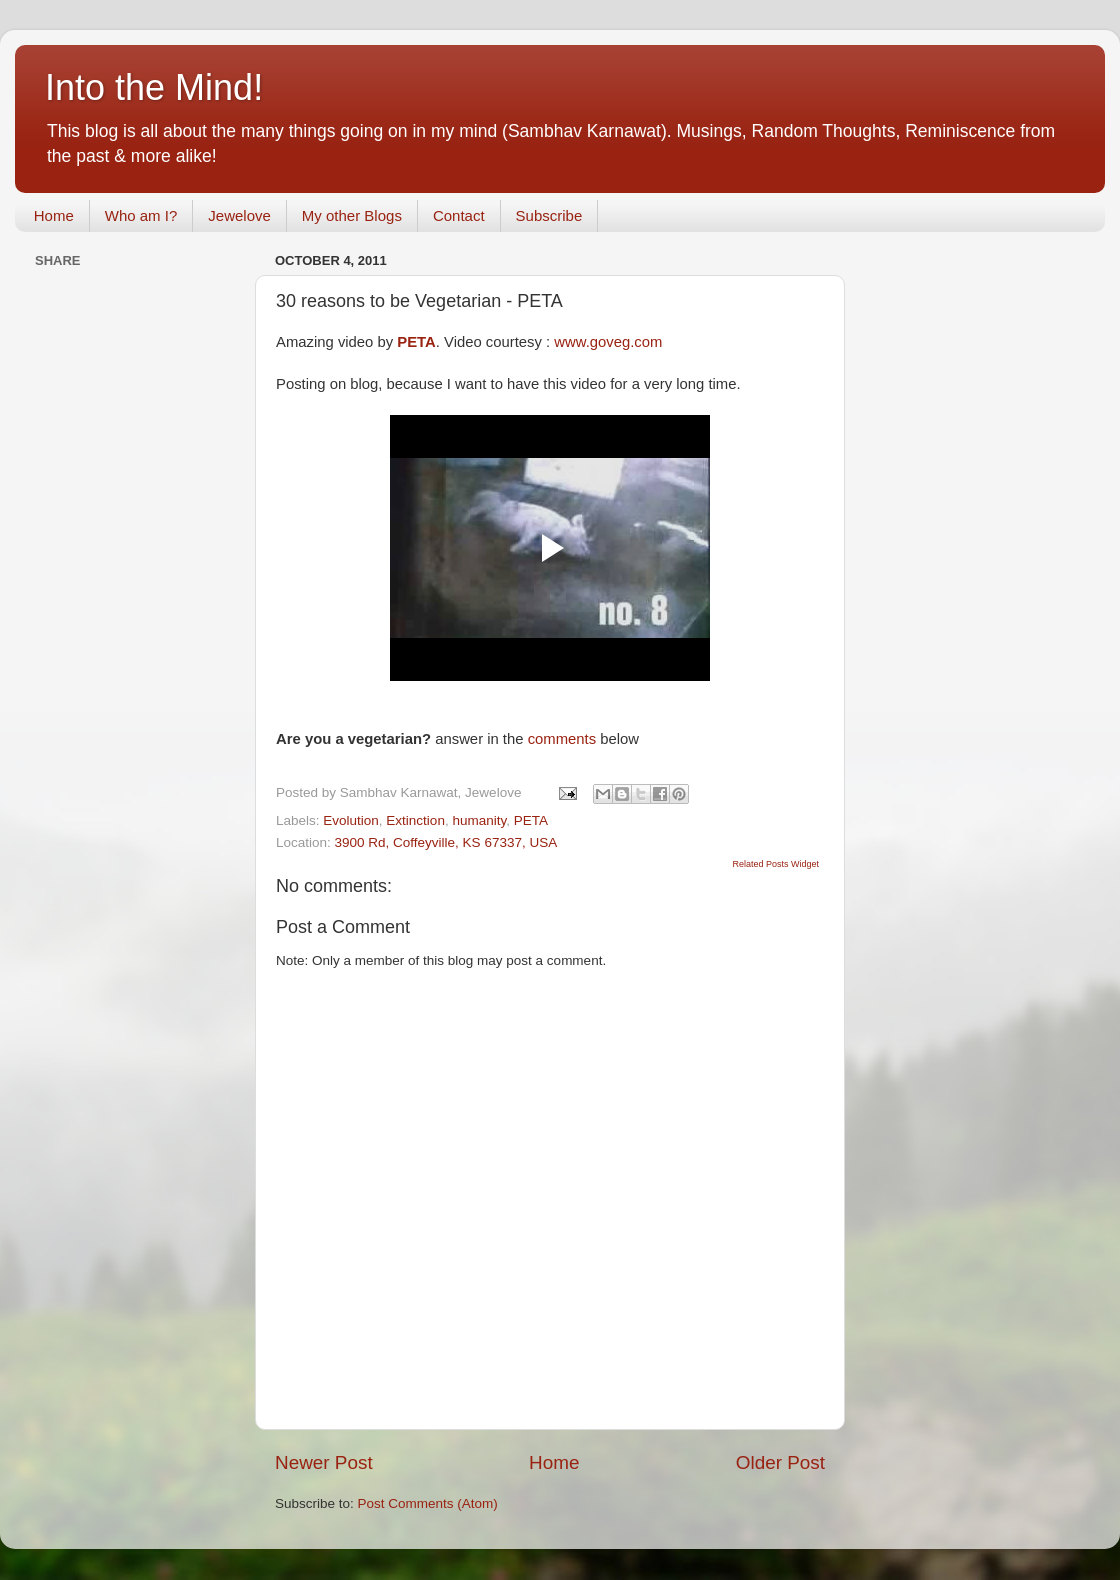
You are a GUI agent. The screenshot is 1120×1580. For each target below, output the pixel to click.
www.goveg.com (608, 342)
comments (562, 739)
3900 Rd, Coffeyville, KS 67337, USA (446, 842)
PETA (531, 820)
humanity (479, 820)
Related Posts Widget (775, 864)
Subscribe (549, 215)
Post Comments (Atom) (428, 1503)
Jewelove (239, 215)
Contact (459, 215)
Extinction (415, 820)
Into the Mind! (154, 87)
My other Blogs (352, 215)
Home (54, 215)
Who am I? (141, 215)
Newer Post (324, 1462)
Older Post (780, 1462)
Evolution (351, 820)
